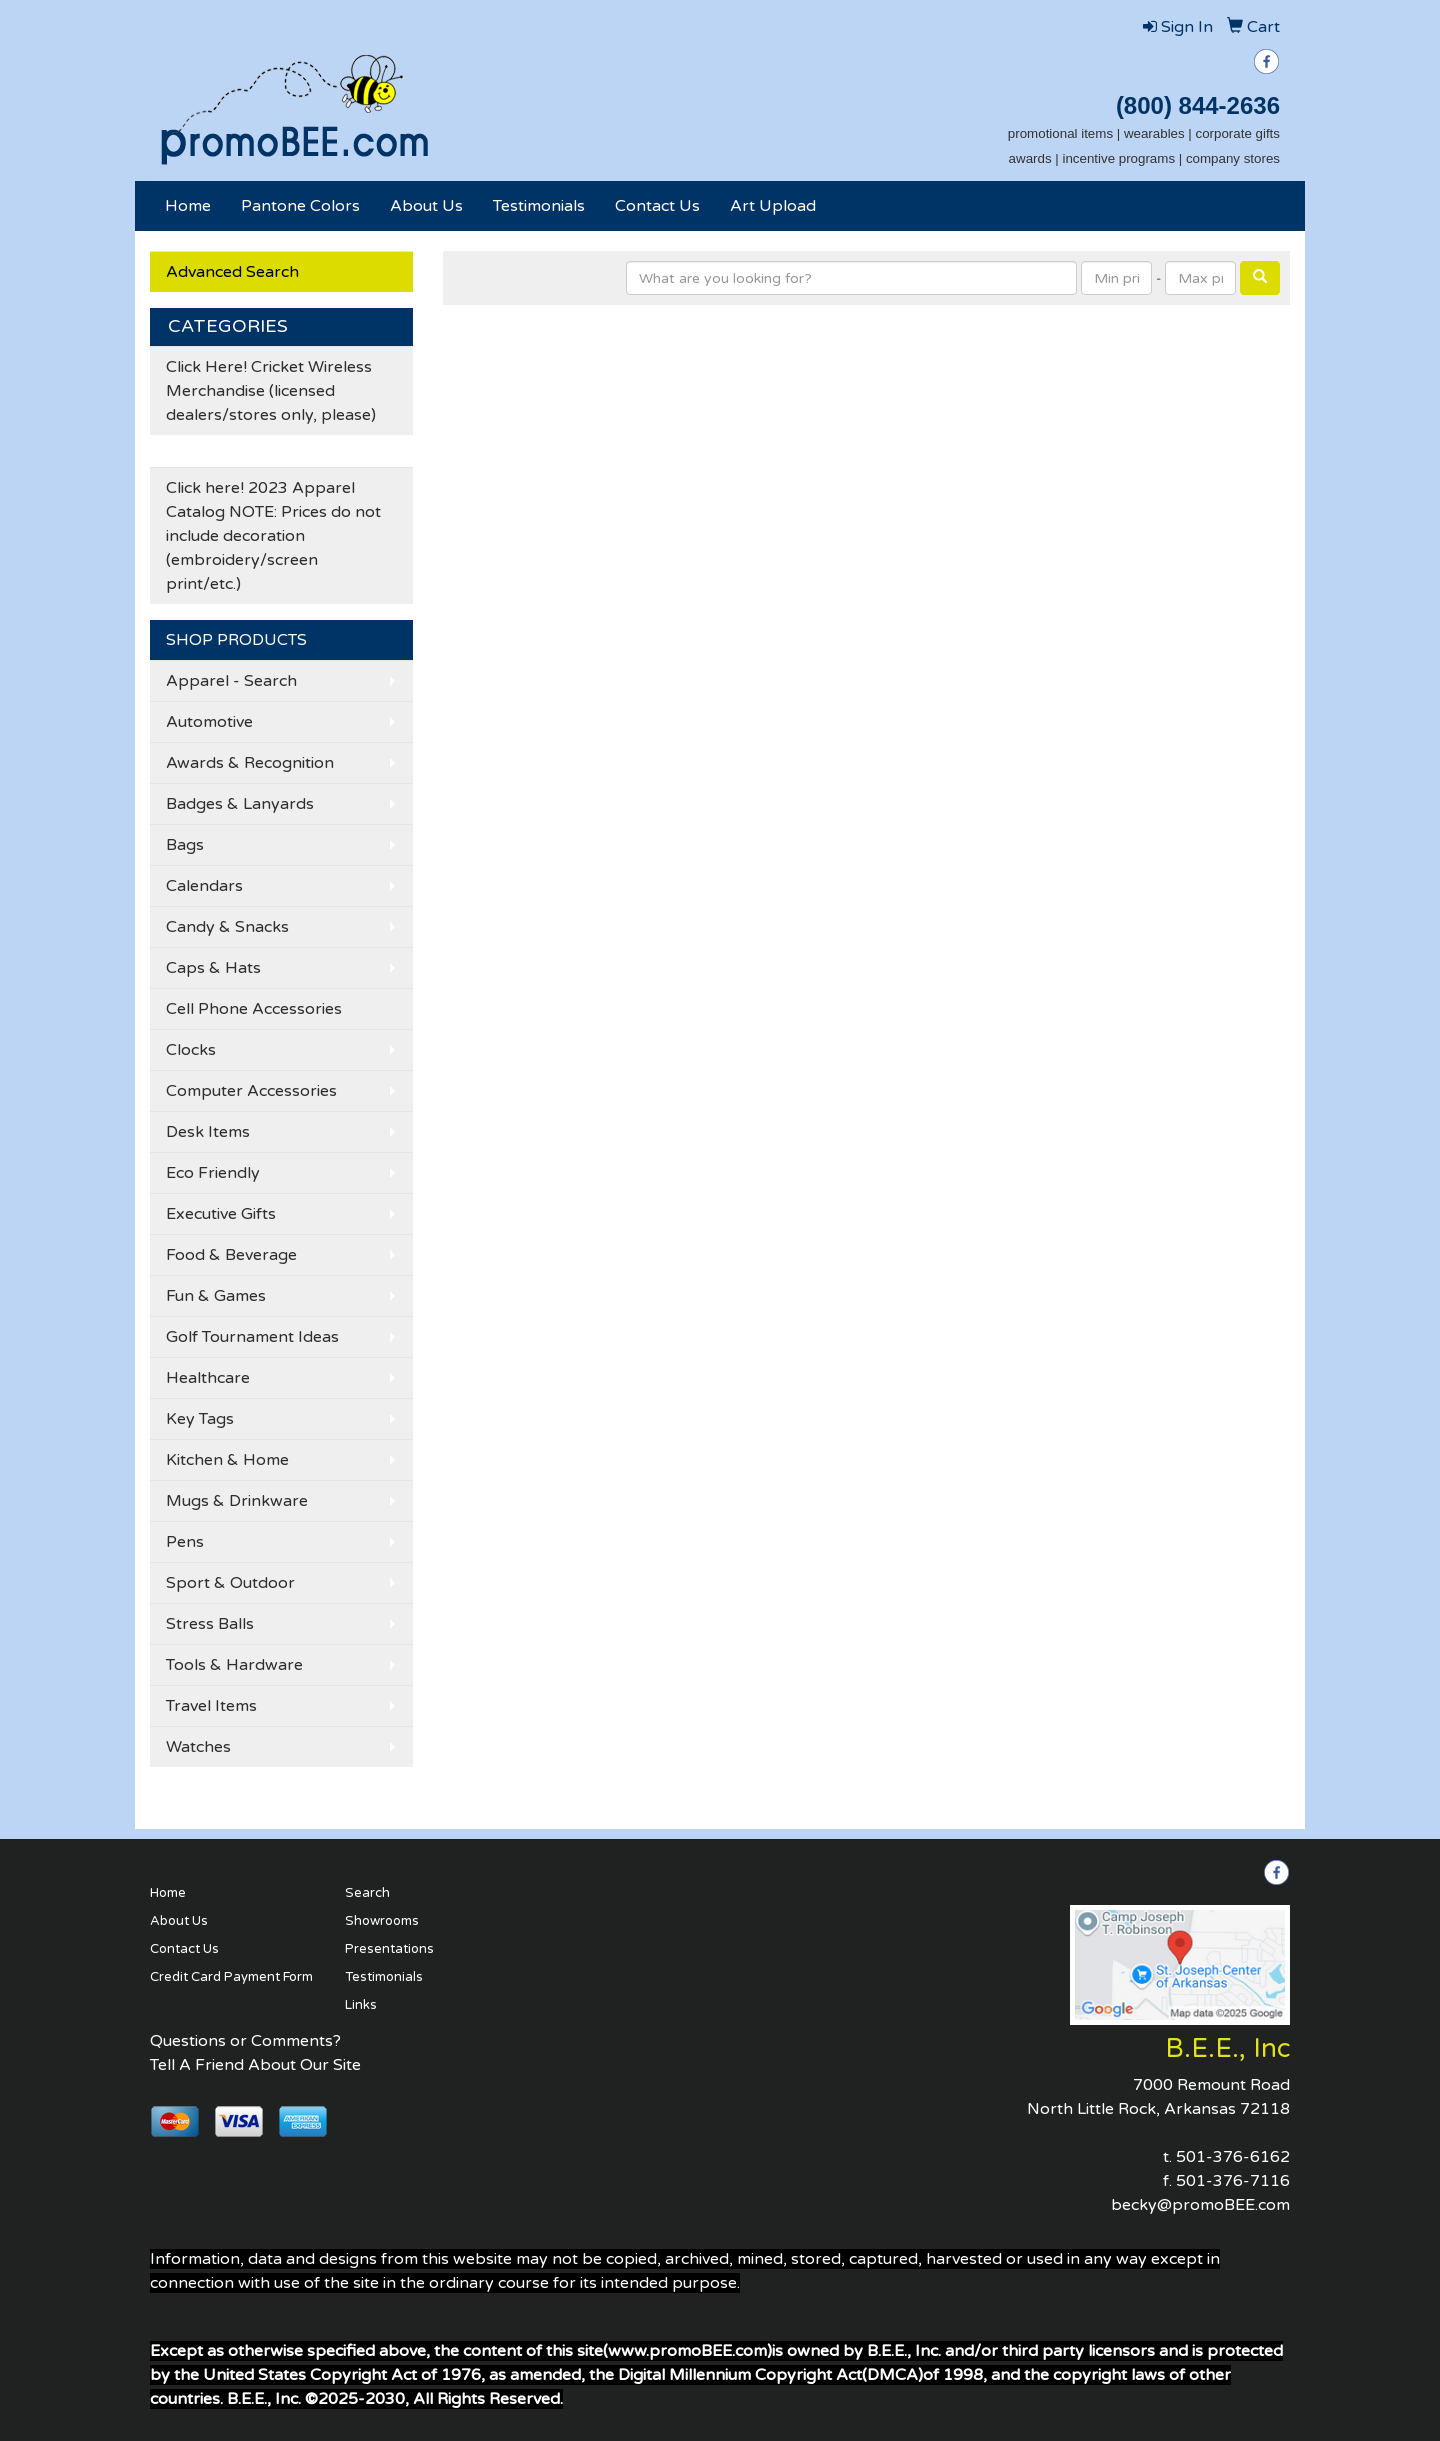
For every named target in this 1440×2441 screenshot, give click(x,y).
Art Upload (773, 206)
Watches (198, 1747)
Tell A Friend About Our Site (255, 2065)
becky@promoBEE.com (1200, 2205)
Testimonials (539, 206)
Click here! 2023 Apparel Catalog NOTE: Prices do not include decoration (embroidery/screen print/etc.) (273, 536)
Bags (185, 845)
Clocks (191, 1050)
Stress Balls (210, 1624)
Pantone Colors (300, 206)
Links (361, 2005)
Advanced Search (232, 272)
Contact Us (657, 206)
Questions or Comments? (245, 2041)
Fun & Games (216, 1296)
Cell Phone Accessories (254, 1009)
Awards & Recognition (250, 763)
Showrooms (382, 1921)
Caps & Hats (213, 968)
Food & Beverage (231, 1255)
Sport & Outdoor (230, 1583)
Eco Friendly (213, 1173)
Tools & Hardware (234, 1665)
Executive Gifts (221, 1214)
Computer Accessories (251, 1091)
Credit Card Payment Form (231, 1977)
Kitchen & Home (227, 1460)
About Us (426, 206)
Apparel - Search (231, 681)
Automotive (209, 722)
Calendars (204, 886)
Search (367, 1893)
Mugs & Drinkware (237, 1501)
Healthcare (208, 1378)
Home (188, 206)
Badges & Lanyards (240, 804)
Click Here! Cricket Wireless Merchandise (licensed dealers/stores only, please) (271, 391)
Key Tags (200, 1419)
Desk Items (208, 1132)
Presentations (389, 1949)
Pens (185, 1542)
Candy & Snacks (227, 927)
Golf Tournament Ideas (252, 1337)
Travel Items (211, 1706)
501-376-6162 (1233, 2157)
